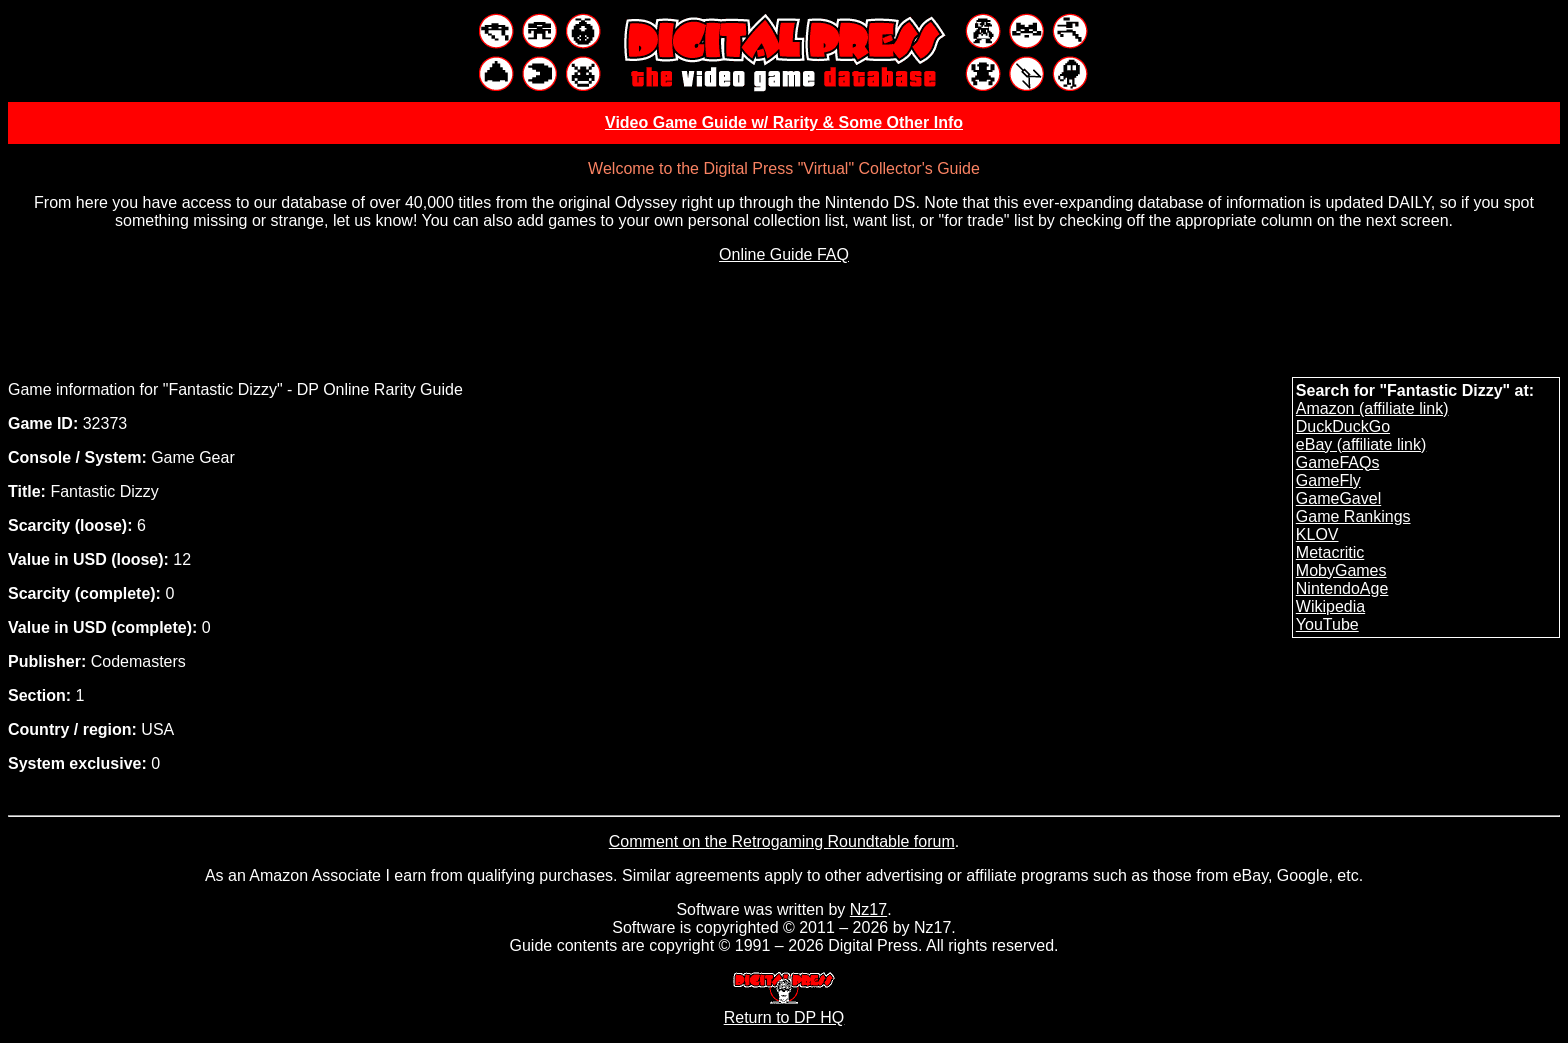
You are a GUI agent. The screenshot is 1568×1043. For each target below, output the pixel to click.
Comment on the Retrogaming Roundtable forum (782, 841)
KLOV (1317, 534)
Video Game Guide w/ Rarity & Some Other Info (784, 122)
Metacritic (1330, 552)
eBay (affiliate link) (1361, 444)
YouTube (1327, 624)
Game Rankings (1353, 516)
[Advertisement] (784, 325)
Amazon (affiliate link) (1372, 408)
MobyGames (1341, 570)
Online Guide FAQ (784, 254)
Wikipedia (1330, 606)
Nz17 (868, 909)
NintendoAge (1342, 588)
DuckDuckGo (1343, 426)
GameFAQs (1338, 462)
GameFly (1328, 480)
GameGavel (1338, 498)
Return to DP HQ (784, 1008)
